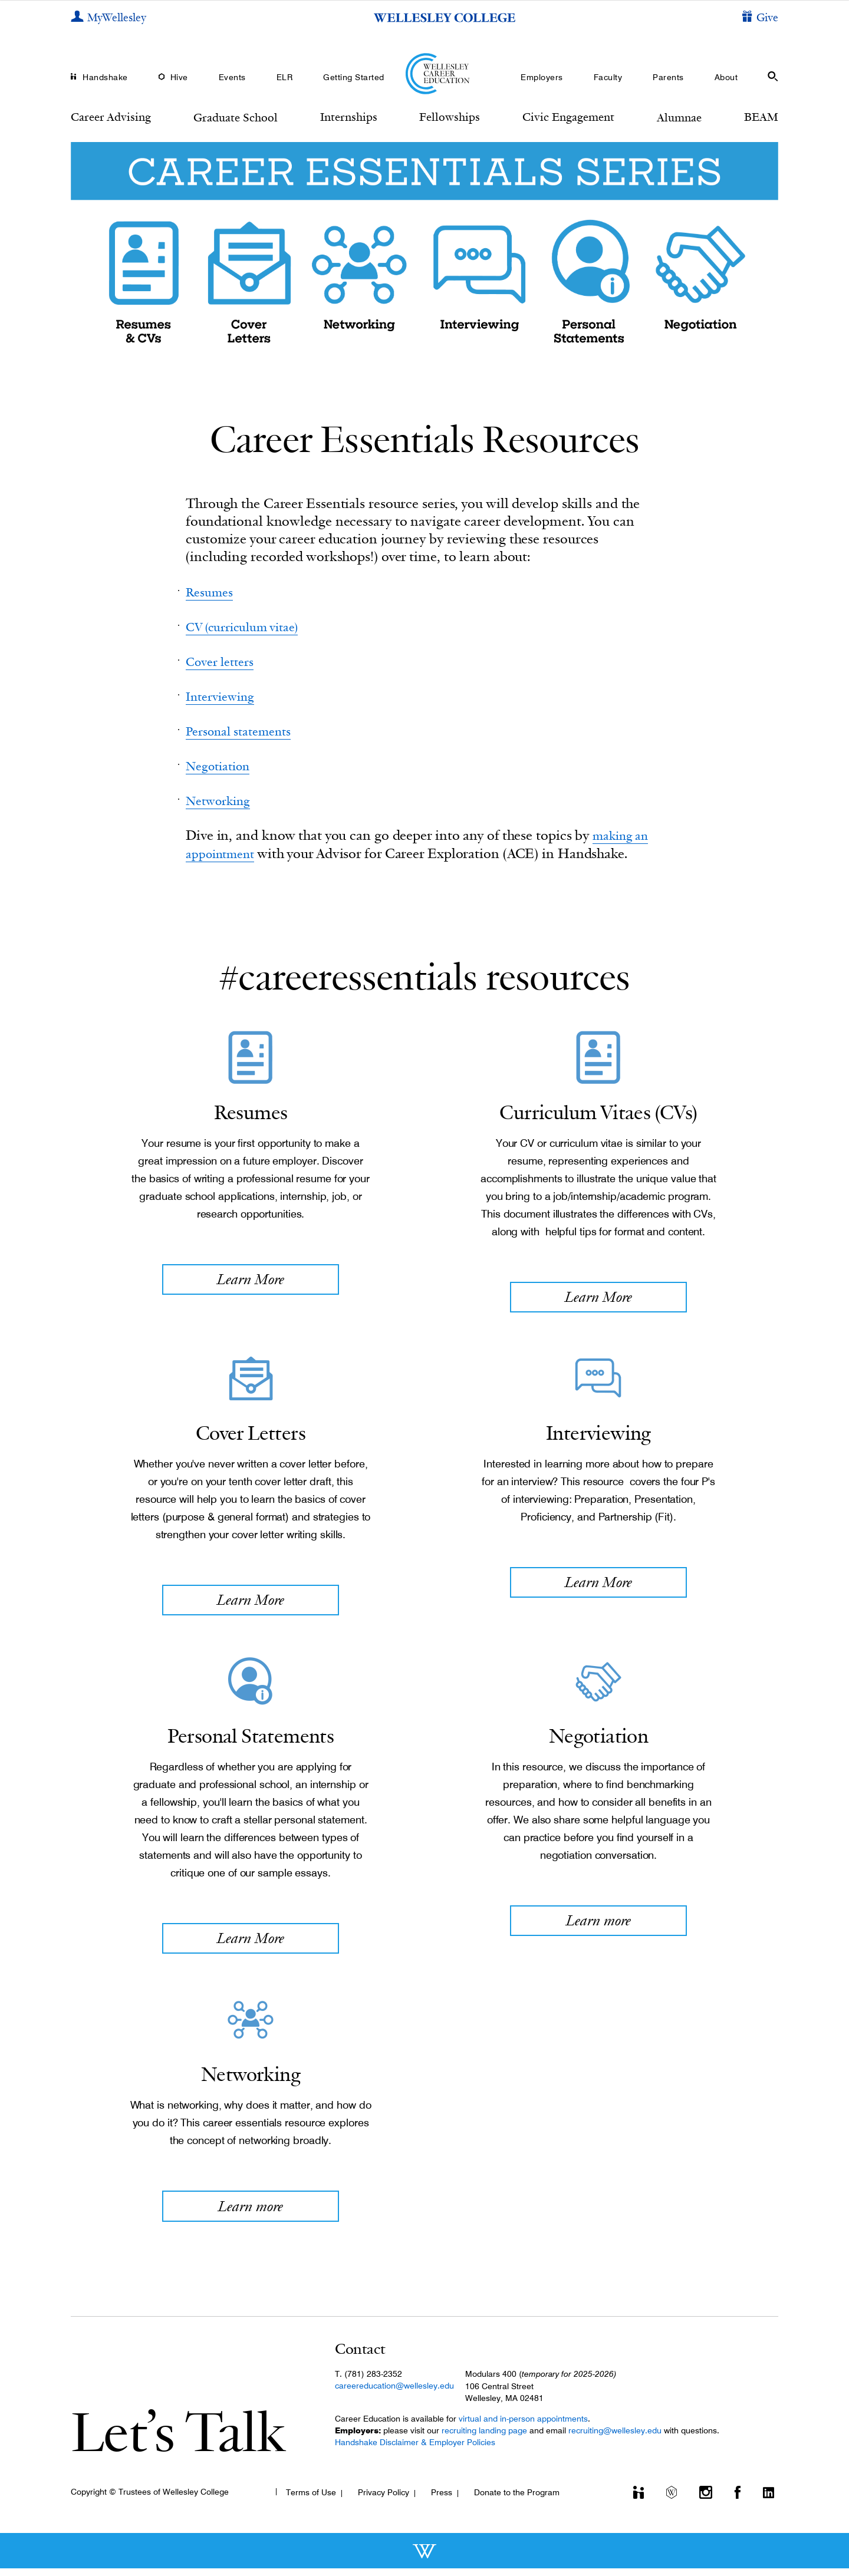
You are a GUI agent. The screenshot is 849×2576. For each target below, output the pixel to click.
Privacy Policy (383, 2500)
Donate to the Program (517, 2500)
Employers (542, 77)
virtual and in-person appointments (523, 2426)
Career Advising (111, 117)
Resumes (212, 591)
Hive (179, 77)
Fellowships (449, 117)
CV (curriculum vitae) (250, 626)
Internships (348, 117)
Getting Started (353, 77)
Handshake (105, 77)
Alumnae (679, 117)
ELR (285, 77)
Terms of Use (311, 2500)
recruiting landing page (484, 2438)
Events (232, 77)
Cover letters (223, 660)
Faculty (608, 77)
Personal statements (245, 730)
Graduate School (235, 117)
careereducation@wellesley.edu (394, 2393)
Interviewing (225, 695)
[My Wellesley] (108, 18)
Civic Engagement (568, 117)
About (726, 77)
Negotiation (222, 764)
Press (441, 2500)
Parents (668, 77)
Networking (222, 799)
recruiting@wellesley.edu (615, 2438)
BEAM (761, 117)
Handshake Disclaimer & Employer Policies (415, 2450)
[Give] (760, 18)
